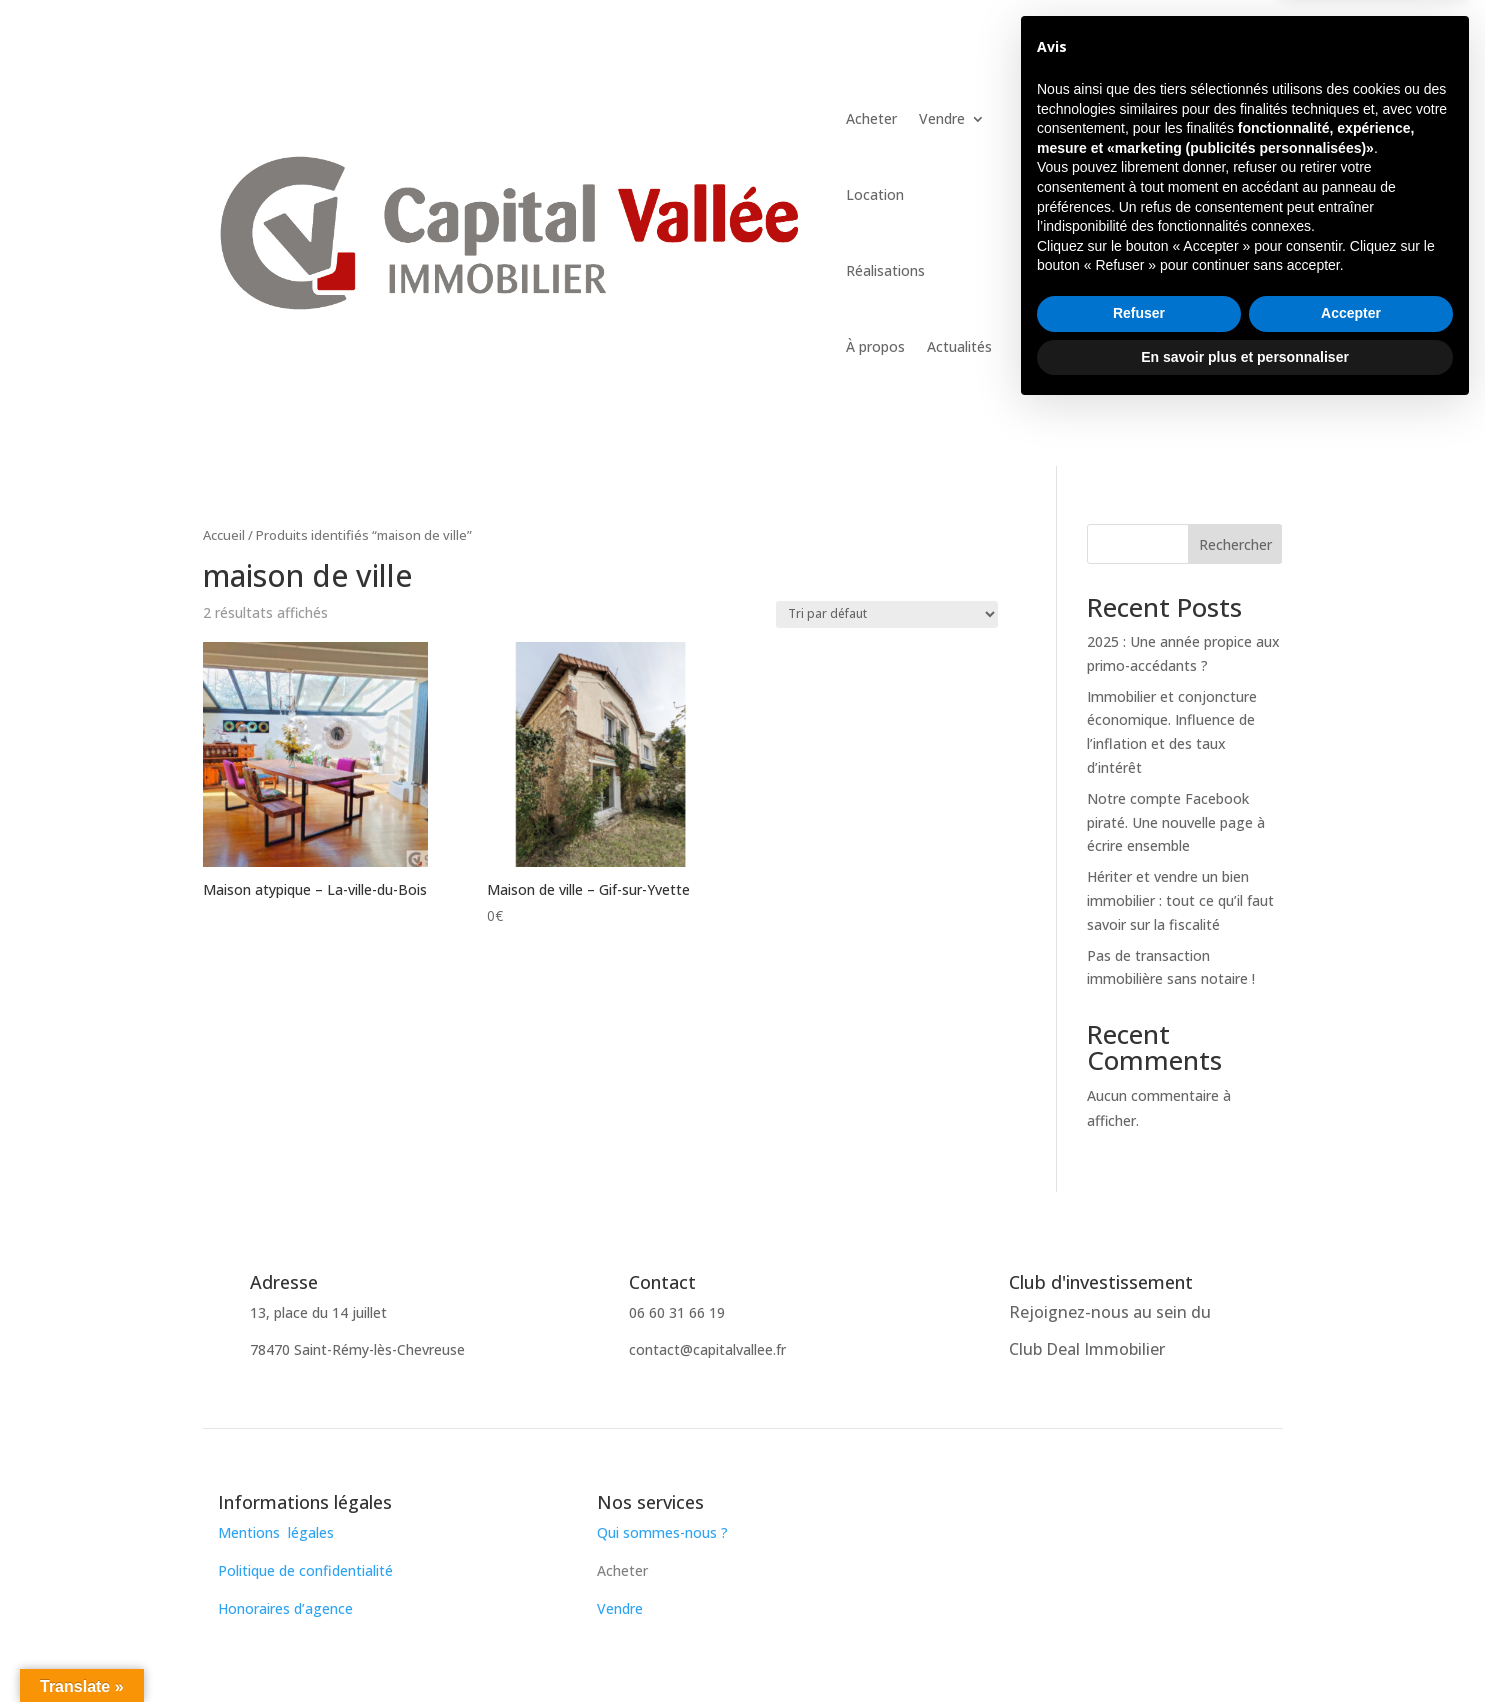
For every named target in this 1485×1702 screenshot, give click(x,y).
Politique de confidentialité (305, 1570)
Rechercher (1235, 544)
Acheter (871, 118)
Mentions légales (276, 1532)
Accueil (224, 535)
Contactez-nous (1170, 105)
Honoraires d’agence (285, 1608)
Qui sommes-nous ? (664, 1532)
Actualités (959, 346)
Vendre (942, 118)
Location (875, 194)
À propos (875, 346)
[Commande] (887, 614)
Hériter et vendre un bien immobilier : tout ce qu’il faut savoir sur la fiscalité (1180, 900)
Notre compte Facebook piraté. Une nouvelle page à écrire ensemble (1176, 822)
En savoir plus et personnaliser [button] (1245, 1647)
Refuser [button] (1139, 1604)
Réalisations (885, 270)
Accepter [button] (1351, 1604)
